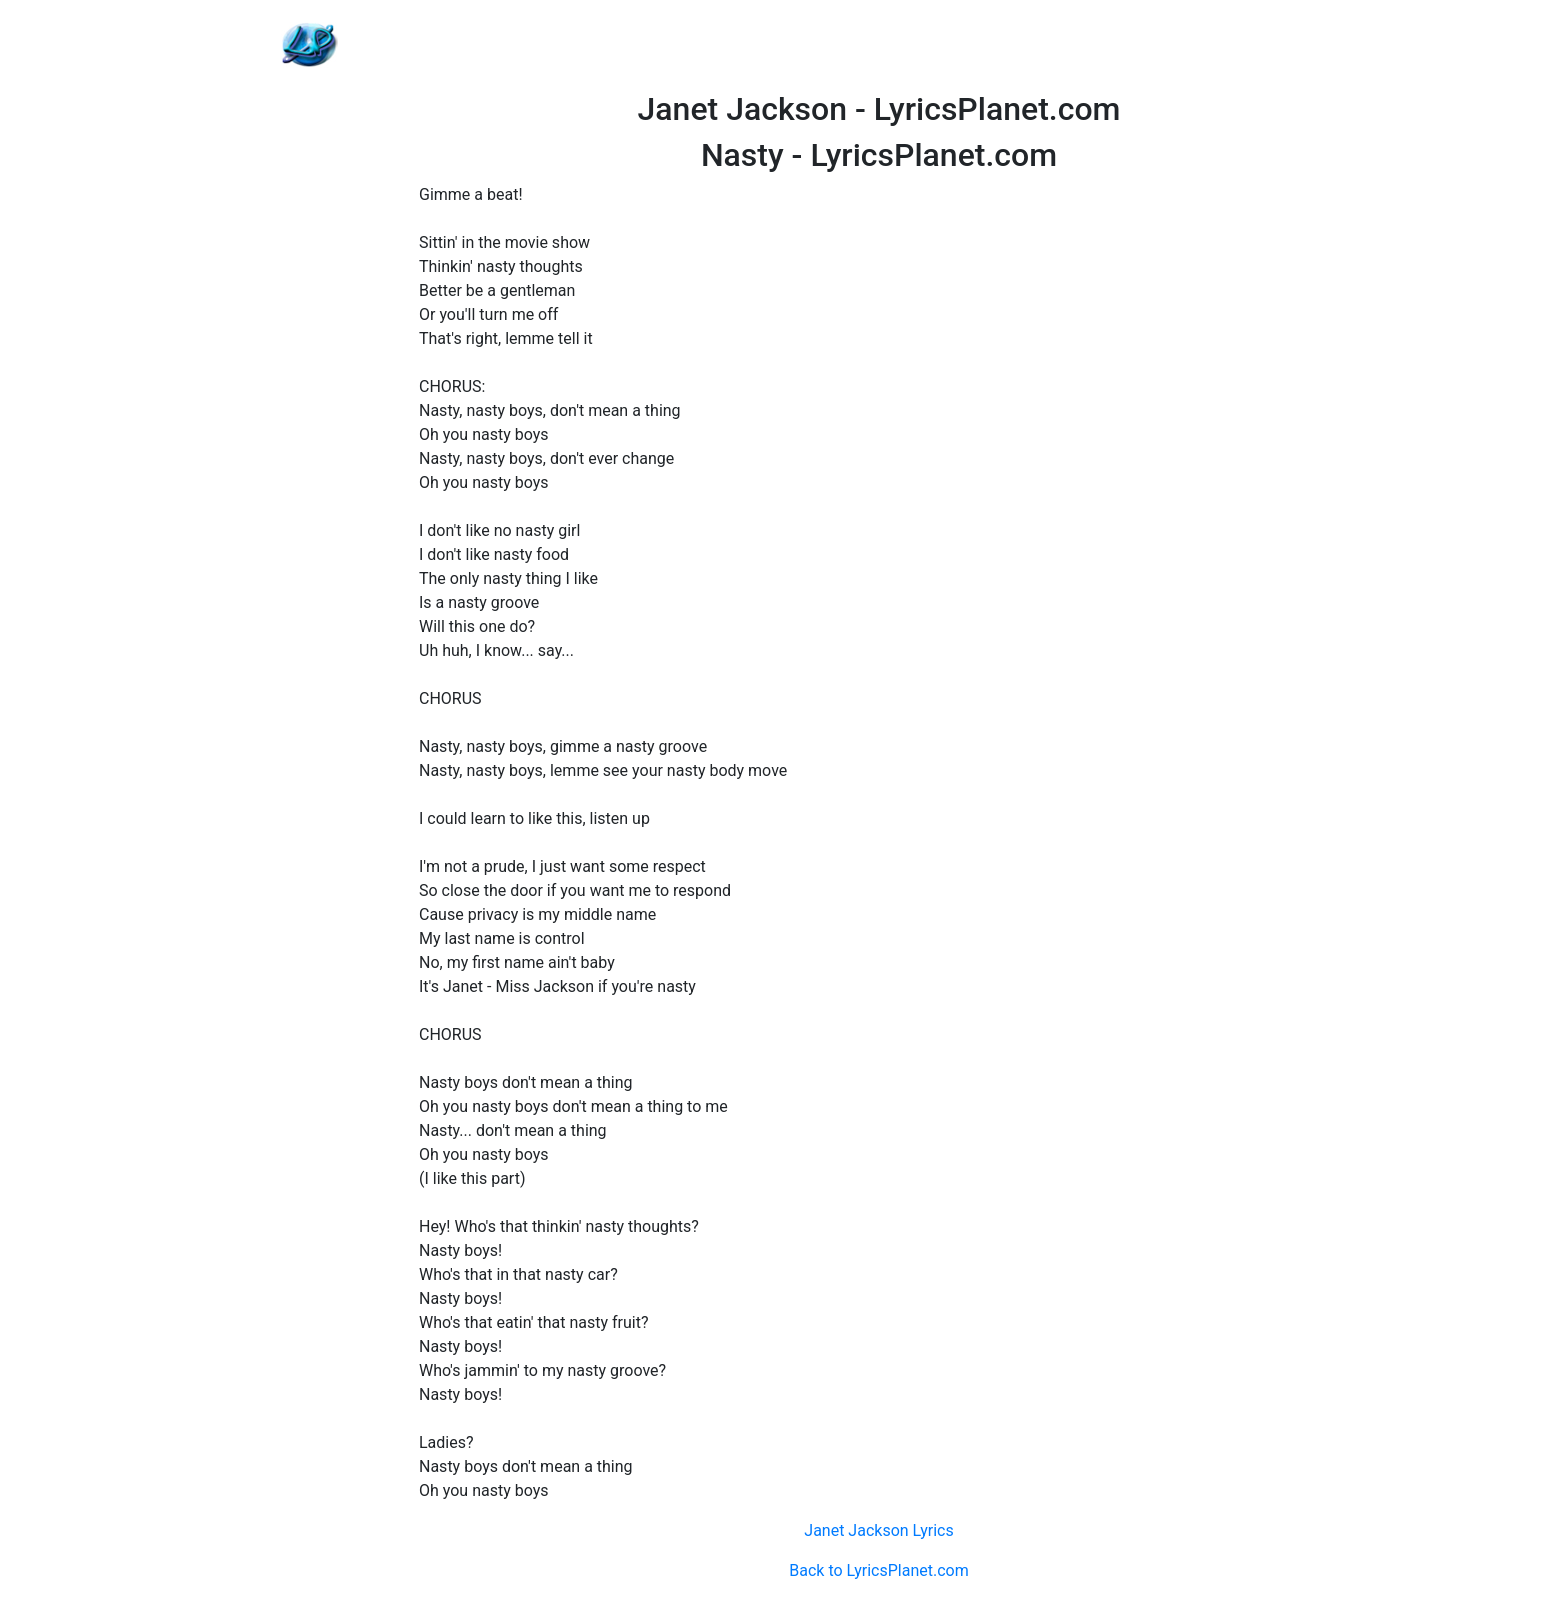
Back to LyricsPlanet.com (878, 1570)
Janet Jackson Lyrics (878, 1530)
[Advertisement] (879, 45)
